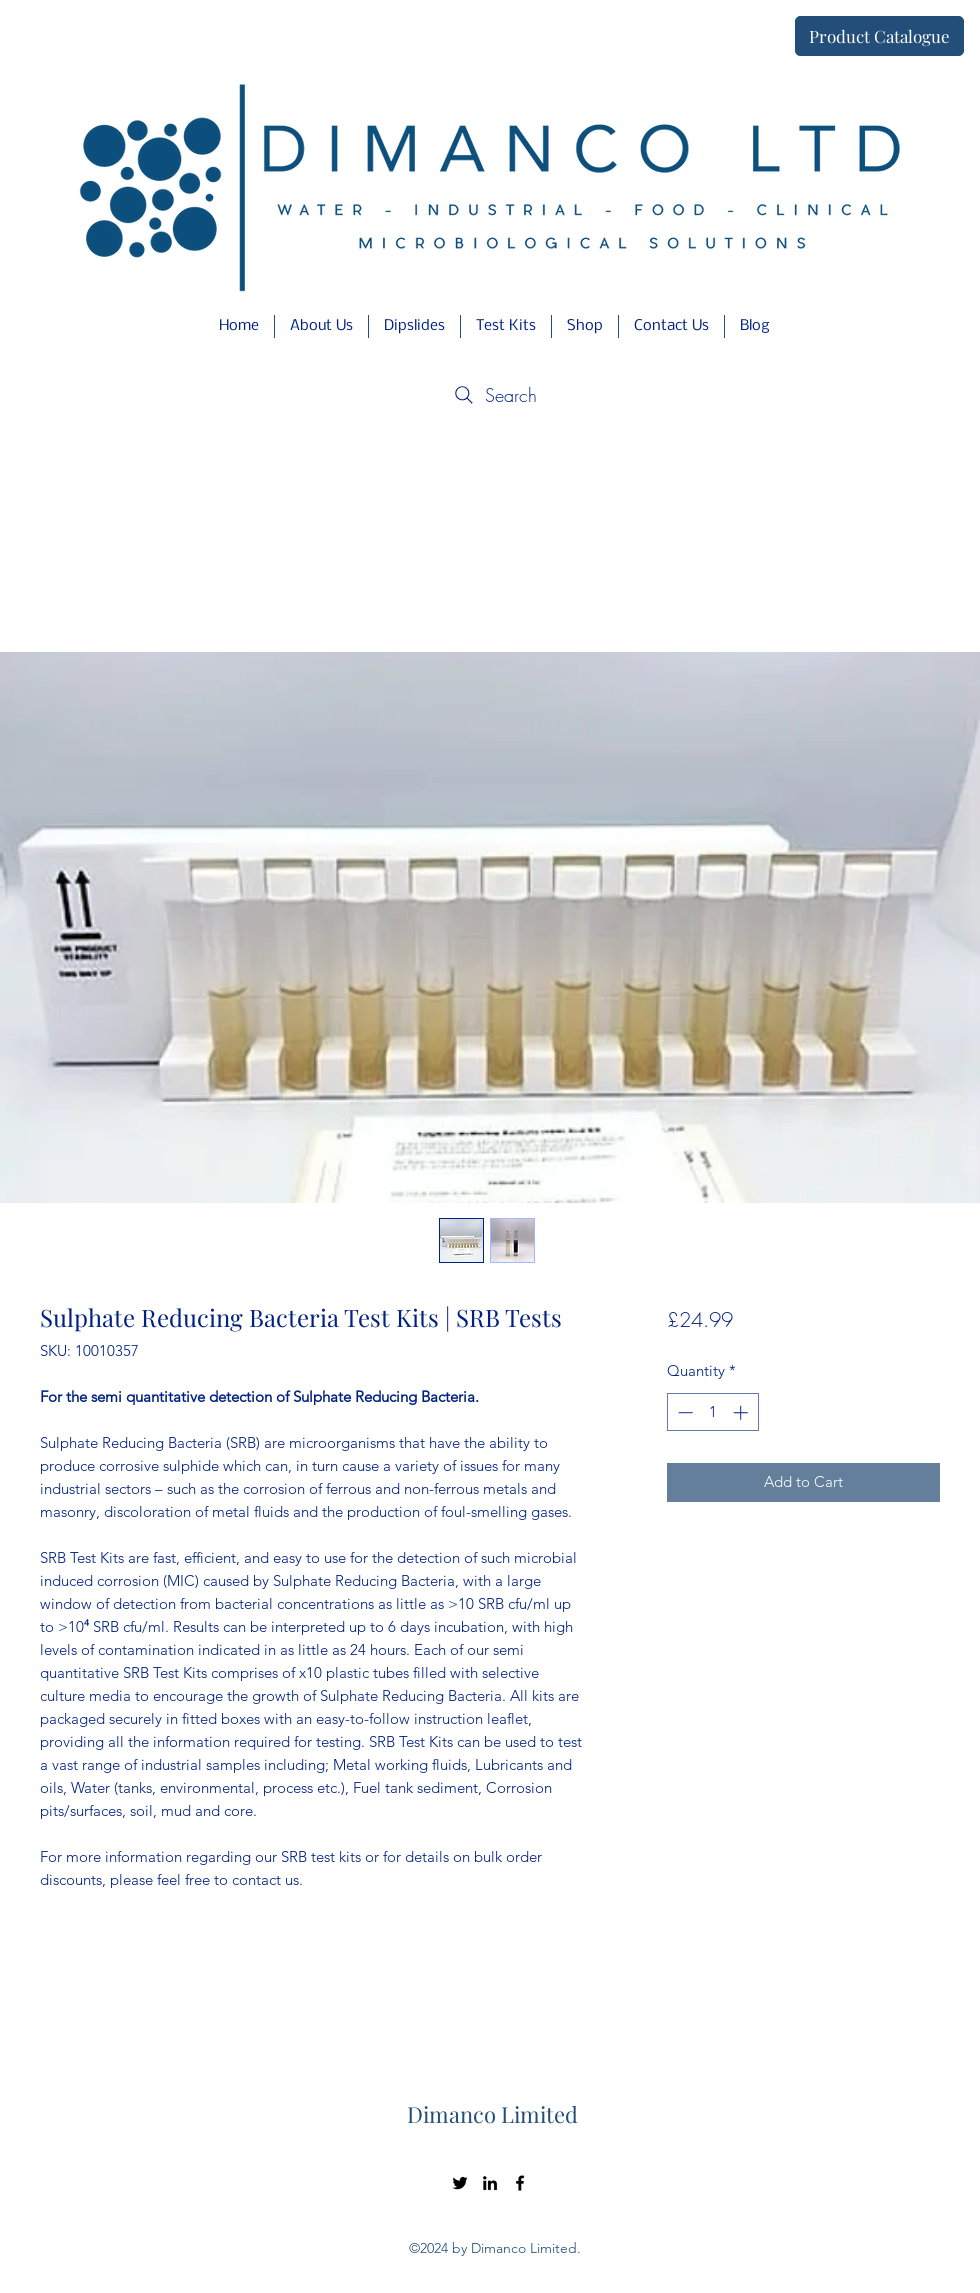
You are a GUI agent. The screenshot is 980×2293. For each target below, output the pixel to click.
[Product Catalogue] (879, 36)
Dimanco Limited (492, 2114)
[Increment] (742, 1412)
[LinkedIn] (490, 2183)
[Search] (493, 395)
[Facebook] (520, 2183)
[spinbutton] (712, 1412)
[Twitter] (460, 2183)
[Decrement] (683, 1412)
